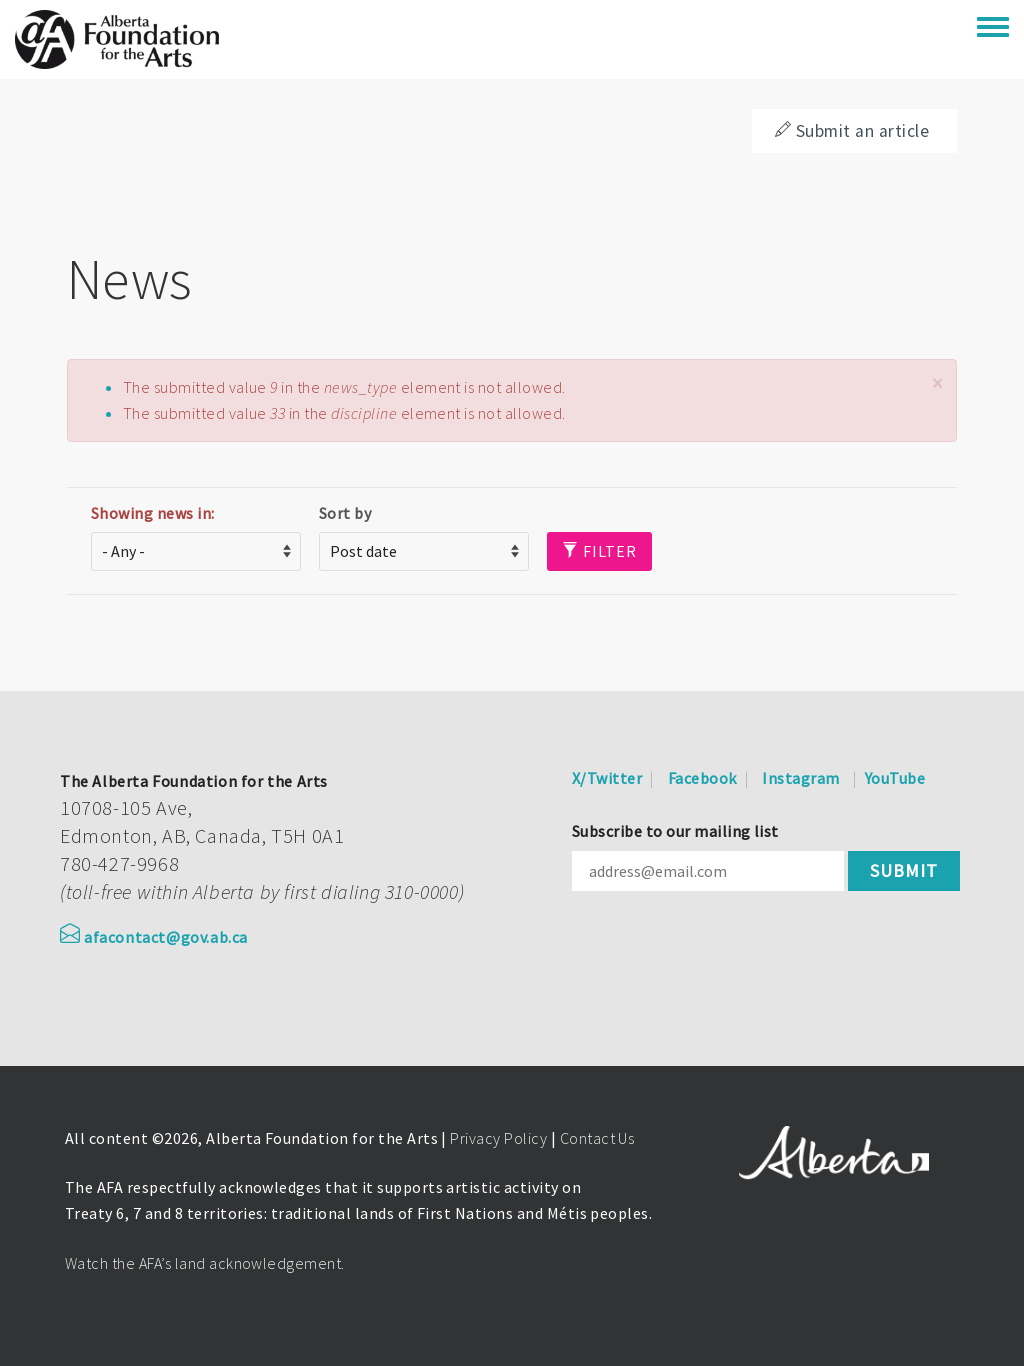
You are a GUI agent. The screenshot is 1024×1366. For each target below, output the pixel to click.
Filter (599, 551)
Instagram (800, 778)
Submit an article (852, 131)
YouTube (895, 778)
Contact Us (597, 1138)
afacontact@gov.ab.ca (154, 937)
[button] (937, 383)
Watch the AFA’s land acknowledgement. (205, 1263)
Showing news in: (153, 513)
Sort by (345, 513)
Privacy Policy (498, 1138)
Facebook (702, 778)
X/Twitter (607, 778)
